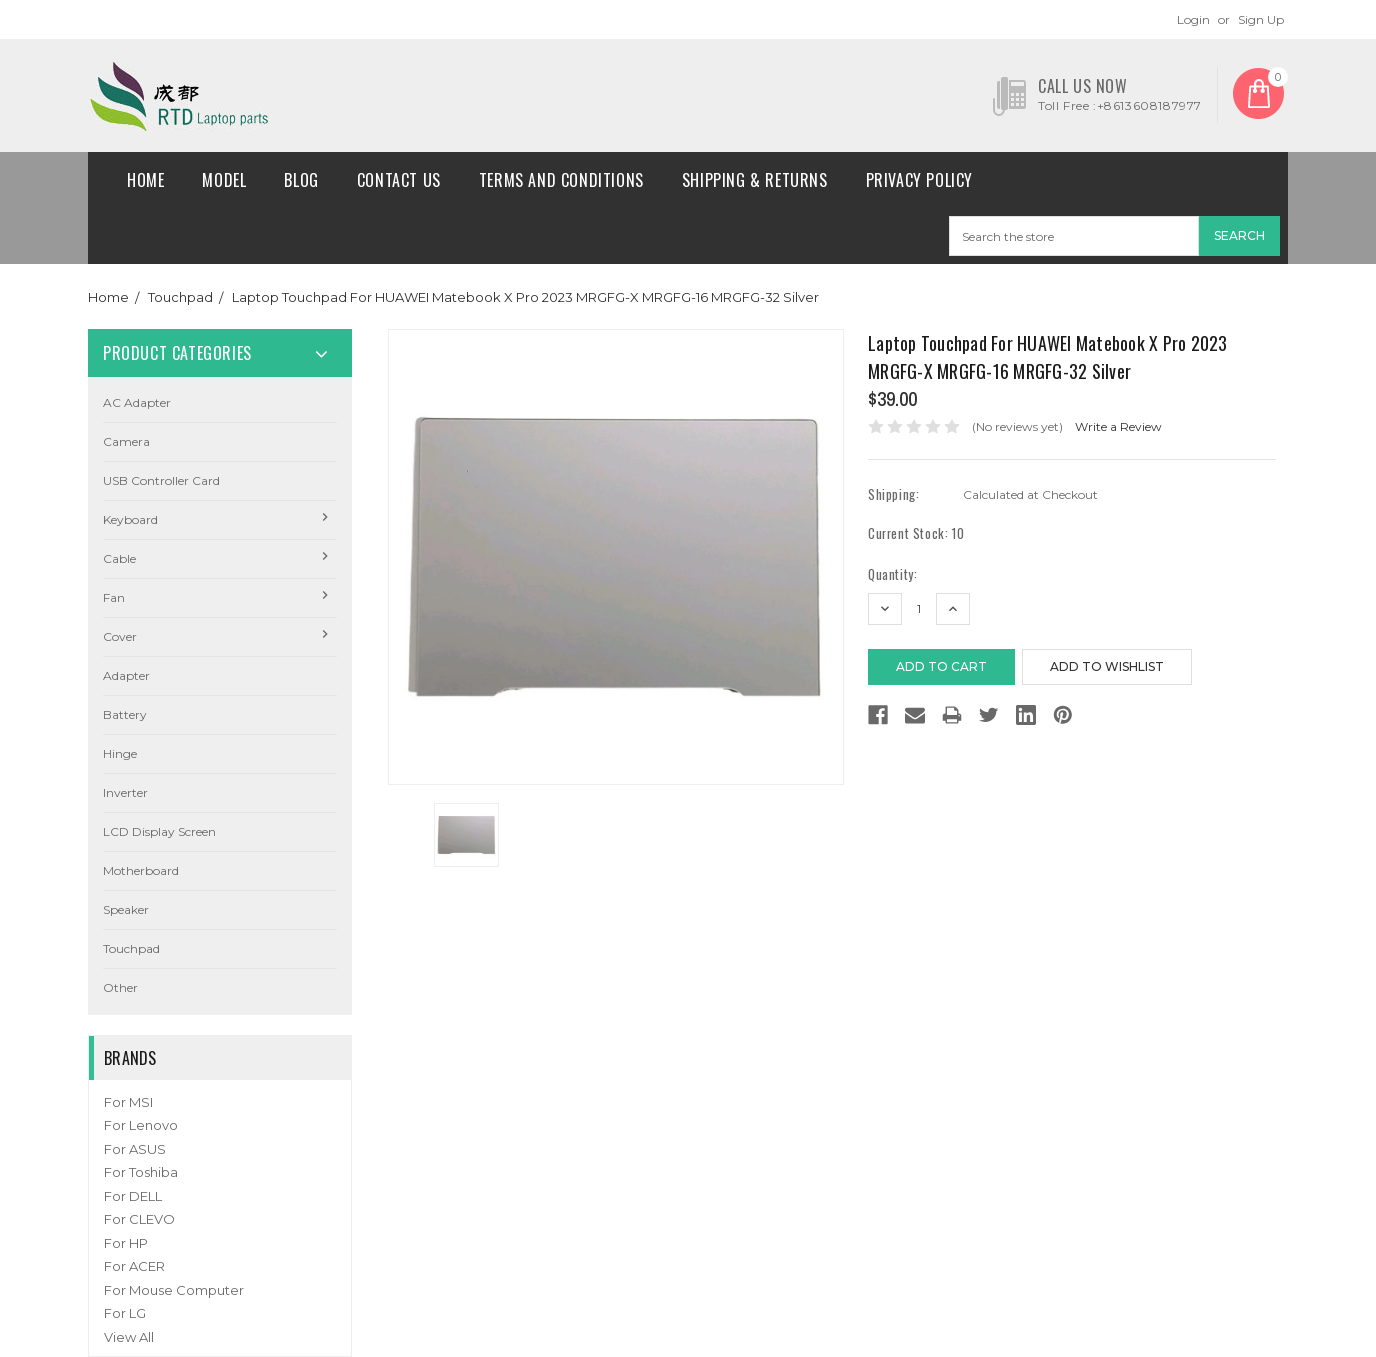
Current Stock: (916, 533)
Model (224, 180)
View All (129, 1337)
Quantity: (892, 574)
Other (120, 987)
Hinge (120, 753)
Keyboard (130, 519)
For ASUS (135, 1149)
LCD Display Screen (159, 831)
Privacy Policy (919, 180)
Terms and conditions (561, 180)
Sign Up (1261, 19)
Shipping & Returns (755, 180)
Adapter (126, 675)
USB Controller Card (161, 480)
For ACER (134, 1266)
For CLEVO (139, 1219)
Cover (120, 636)
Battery (125, 714)
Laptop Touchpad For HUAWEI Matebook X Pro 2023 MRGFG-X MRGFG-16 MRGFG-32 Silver (525, 297)
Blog (301, 180)
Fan (114, 597)
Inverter (125, 792)
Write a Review (1118, 426)
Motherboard (141, 870)
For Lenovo (141, 1125)
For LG (125, 1313)
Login (1193, 19)
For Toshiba (141, 1172)
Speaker (126, 909)
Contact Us (399, 180)
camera (126, 441)
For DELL (133, 1196)
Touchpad (180, 297)
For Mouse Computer (174, 1290)
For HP (126, 1243)
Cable (119, 558)
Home (145, 180)
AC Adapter (137, 402)
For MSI (128, 1102)
